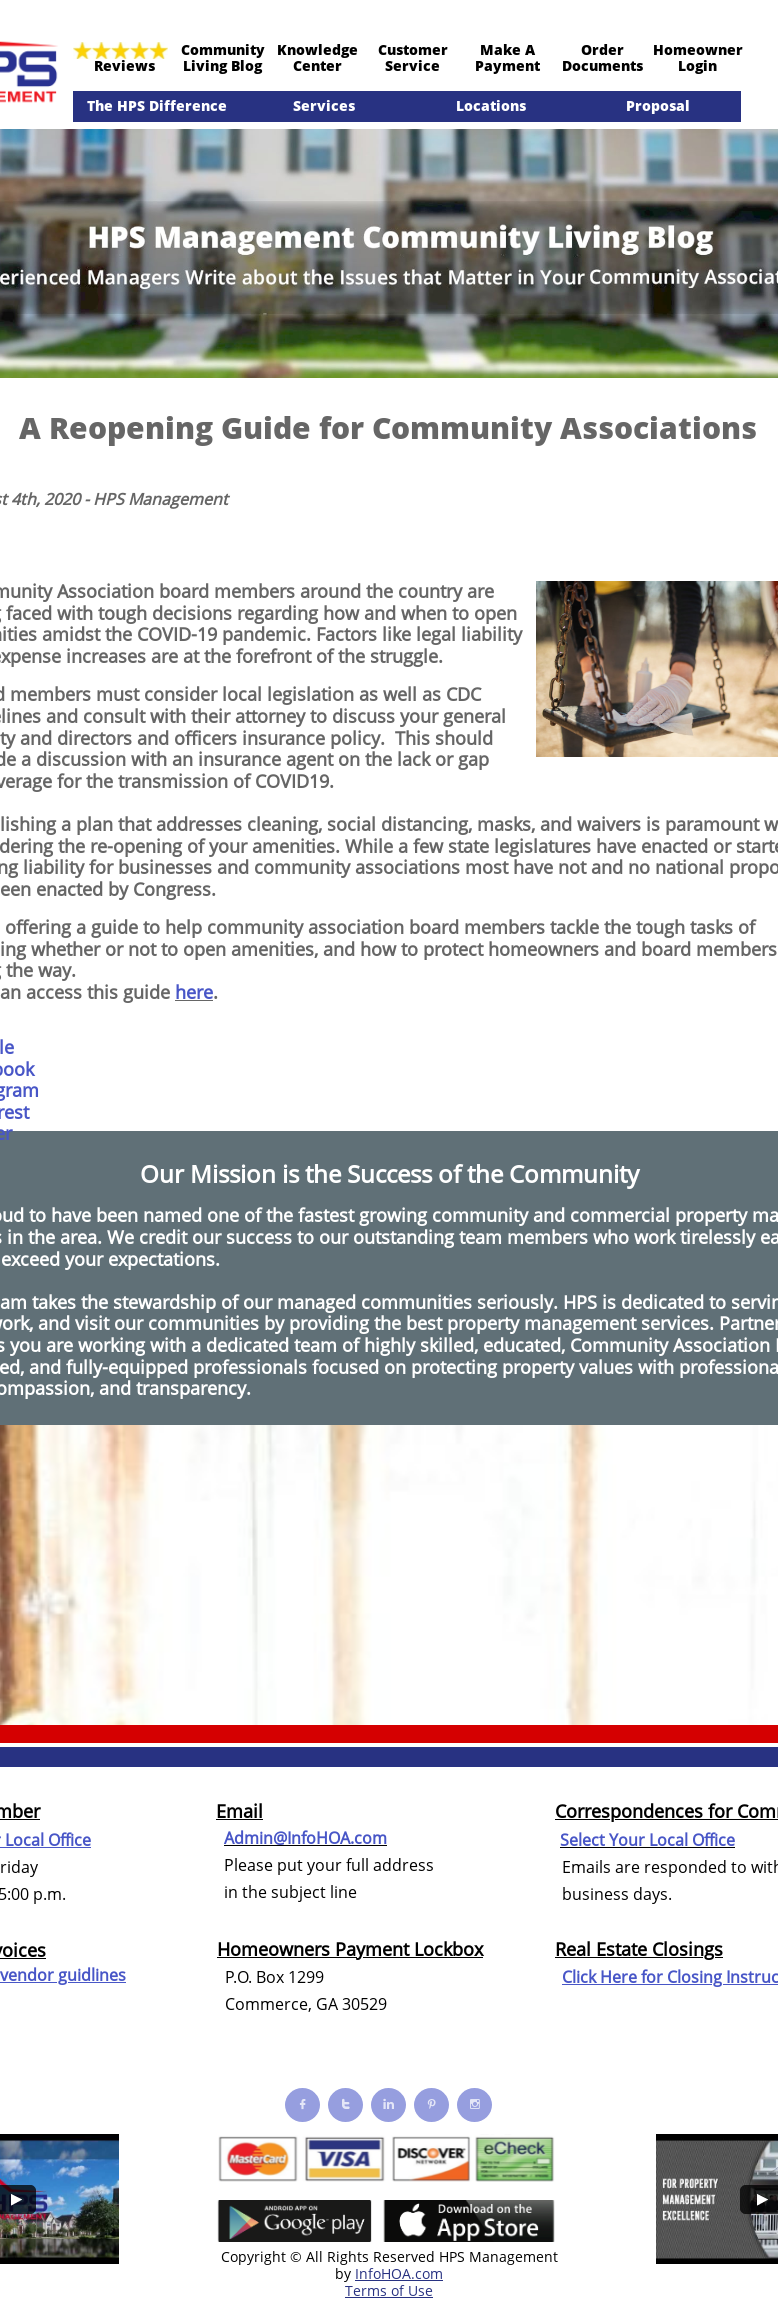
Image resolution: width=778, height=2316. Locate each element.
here (194, 992)
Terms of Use (389, 2290)
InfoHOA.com (399, 2273)
